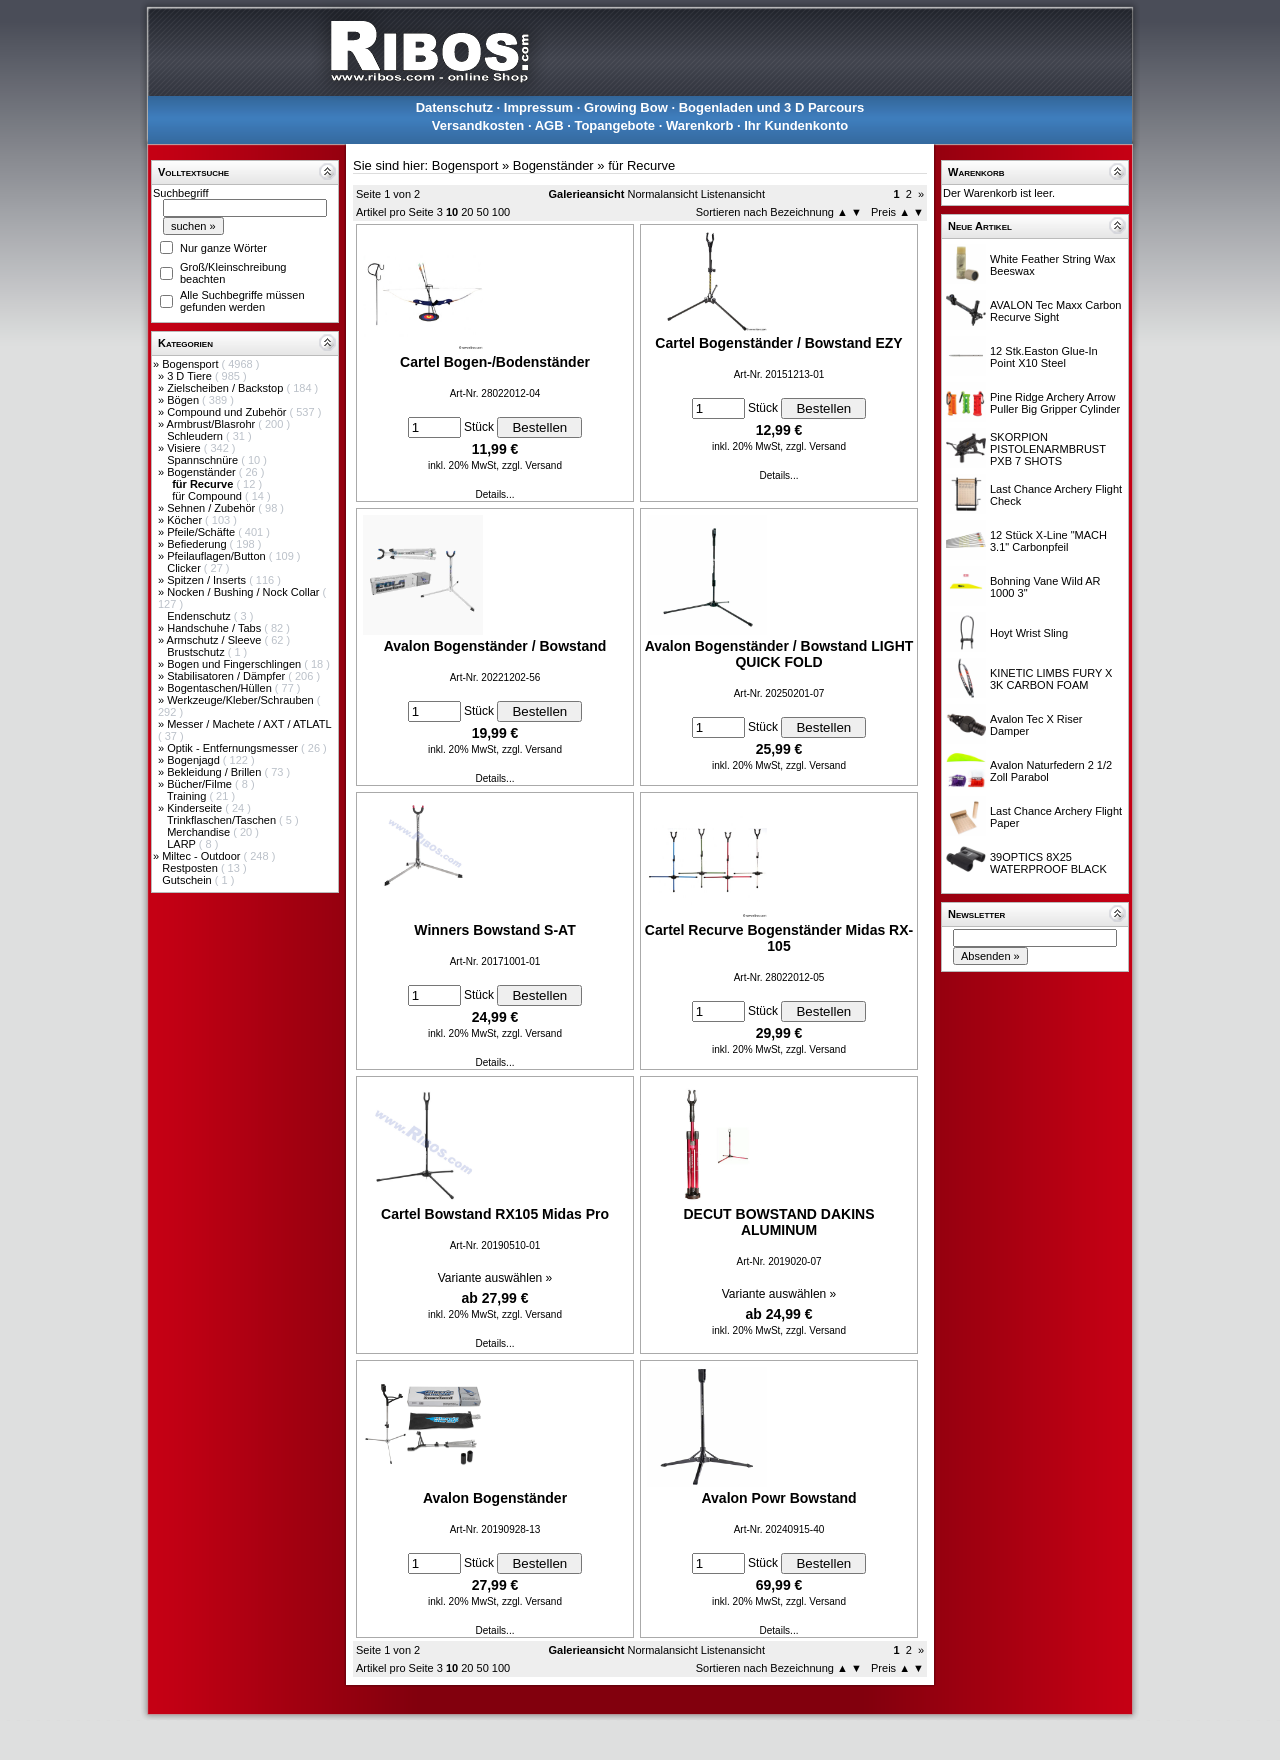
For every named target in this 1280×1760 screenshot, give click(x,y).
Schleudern (196, 436)
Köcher (186, 520)
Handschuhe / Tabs (215, 628)
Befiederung (198, 544)
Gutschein (188, 880)
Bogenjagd (195, 760)
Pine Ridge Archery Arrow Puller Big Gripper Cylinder (1055, 403)
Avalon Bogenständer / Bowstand (495, 646)
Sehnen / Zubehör (212, 508)
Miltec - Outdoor (202, 856)
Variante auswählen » (495, 1278)
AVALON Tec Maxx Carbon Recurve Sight (1055, 311)
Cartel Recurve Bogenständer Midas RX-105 (779, 938)
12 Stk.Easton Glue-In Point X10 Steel (1044, 357)
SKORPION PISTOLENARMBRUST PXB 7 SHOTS (1048, 449)
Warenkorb (699, 125)
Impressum (538, 107)
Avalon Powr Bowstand (778, 1498)
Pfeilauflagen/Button (218, 556)
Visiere (185, 448)
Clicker (185, 568)
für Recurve (641, 165)
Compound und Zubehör (228, 412)
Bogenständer (203, 472)
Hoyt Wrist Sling (1029, 633)
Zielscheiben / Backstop (226, 388)
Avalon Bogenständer (495, 1498)
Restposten (191, 868)
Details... (495, 494)
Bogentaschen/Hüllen (221, 688)
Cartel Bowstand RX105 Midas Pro (495, 1214)
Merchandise (200, 832)
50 (483, 212)
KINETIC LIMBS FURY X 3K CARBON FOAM (1051, 679)
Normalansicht (662, 194)
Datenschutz (454, 107)
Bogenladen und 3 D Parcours (772, 107)
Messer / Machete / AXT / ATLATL (249, 724)
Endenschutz (200, 616)
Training (188, 796)
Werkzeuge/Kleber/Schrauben (242, 700)
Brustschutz (197, 652)
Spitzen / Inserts (208, 580)
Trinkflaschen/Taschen (223, 820)
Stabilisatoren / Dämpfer (227, 676)
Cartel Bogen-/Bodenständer (495, 362)
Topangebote (614, 125)
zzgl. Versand (532, 465)
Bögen (184, 400)
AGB (549, 125)
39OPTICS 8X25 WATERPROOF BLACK (1048, 863)
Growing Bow (626, 107)
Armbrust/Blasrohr (213, 424)
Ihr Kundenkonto (796, 125)
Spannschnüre (204, 460)
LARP (183, 844)
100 (501, 212)
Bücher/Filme (201, 784)
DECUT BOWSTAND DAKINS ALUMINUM (778, 1222)
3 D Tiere (191, 376)
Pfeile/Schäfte (202, 532)
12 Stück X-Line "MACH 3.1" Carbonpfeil (1048, 541)
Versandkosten (478, 125)
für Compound (208, 496)
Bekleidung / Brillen (215, 772)
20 (467, 212)
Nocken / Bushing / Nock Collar (244, 592)
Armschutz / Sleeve (216, 640)
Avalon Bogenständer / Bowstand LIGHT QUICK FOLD (779, 654)
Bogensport (191, 364)
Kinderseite (196, 808)
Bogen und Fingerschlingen (235, 664)
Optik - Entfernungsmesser (234, 748)
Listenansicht (733, 194)
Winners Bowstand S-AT (494, 930)
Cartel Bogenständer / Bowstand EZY (778, 343)
